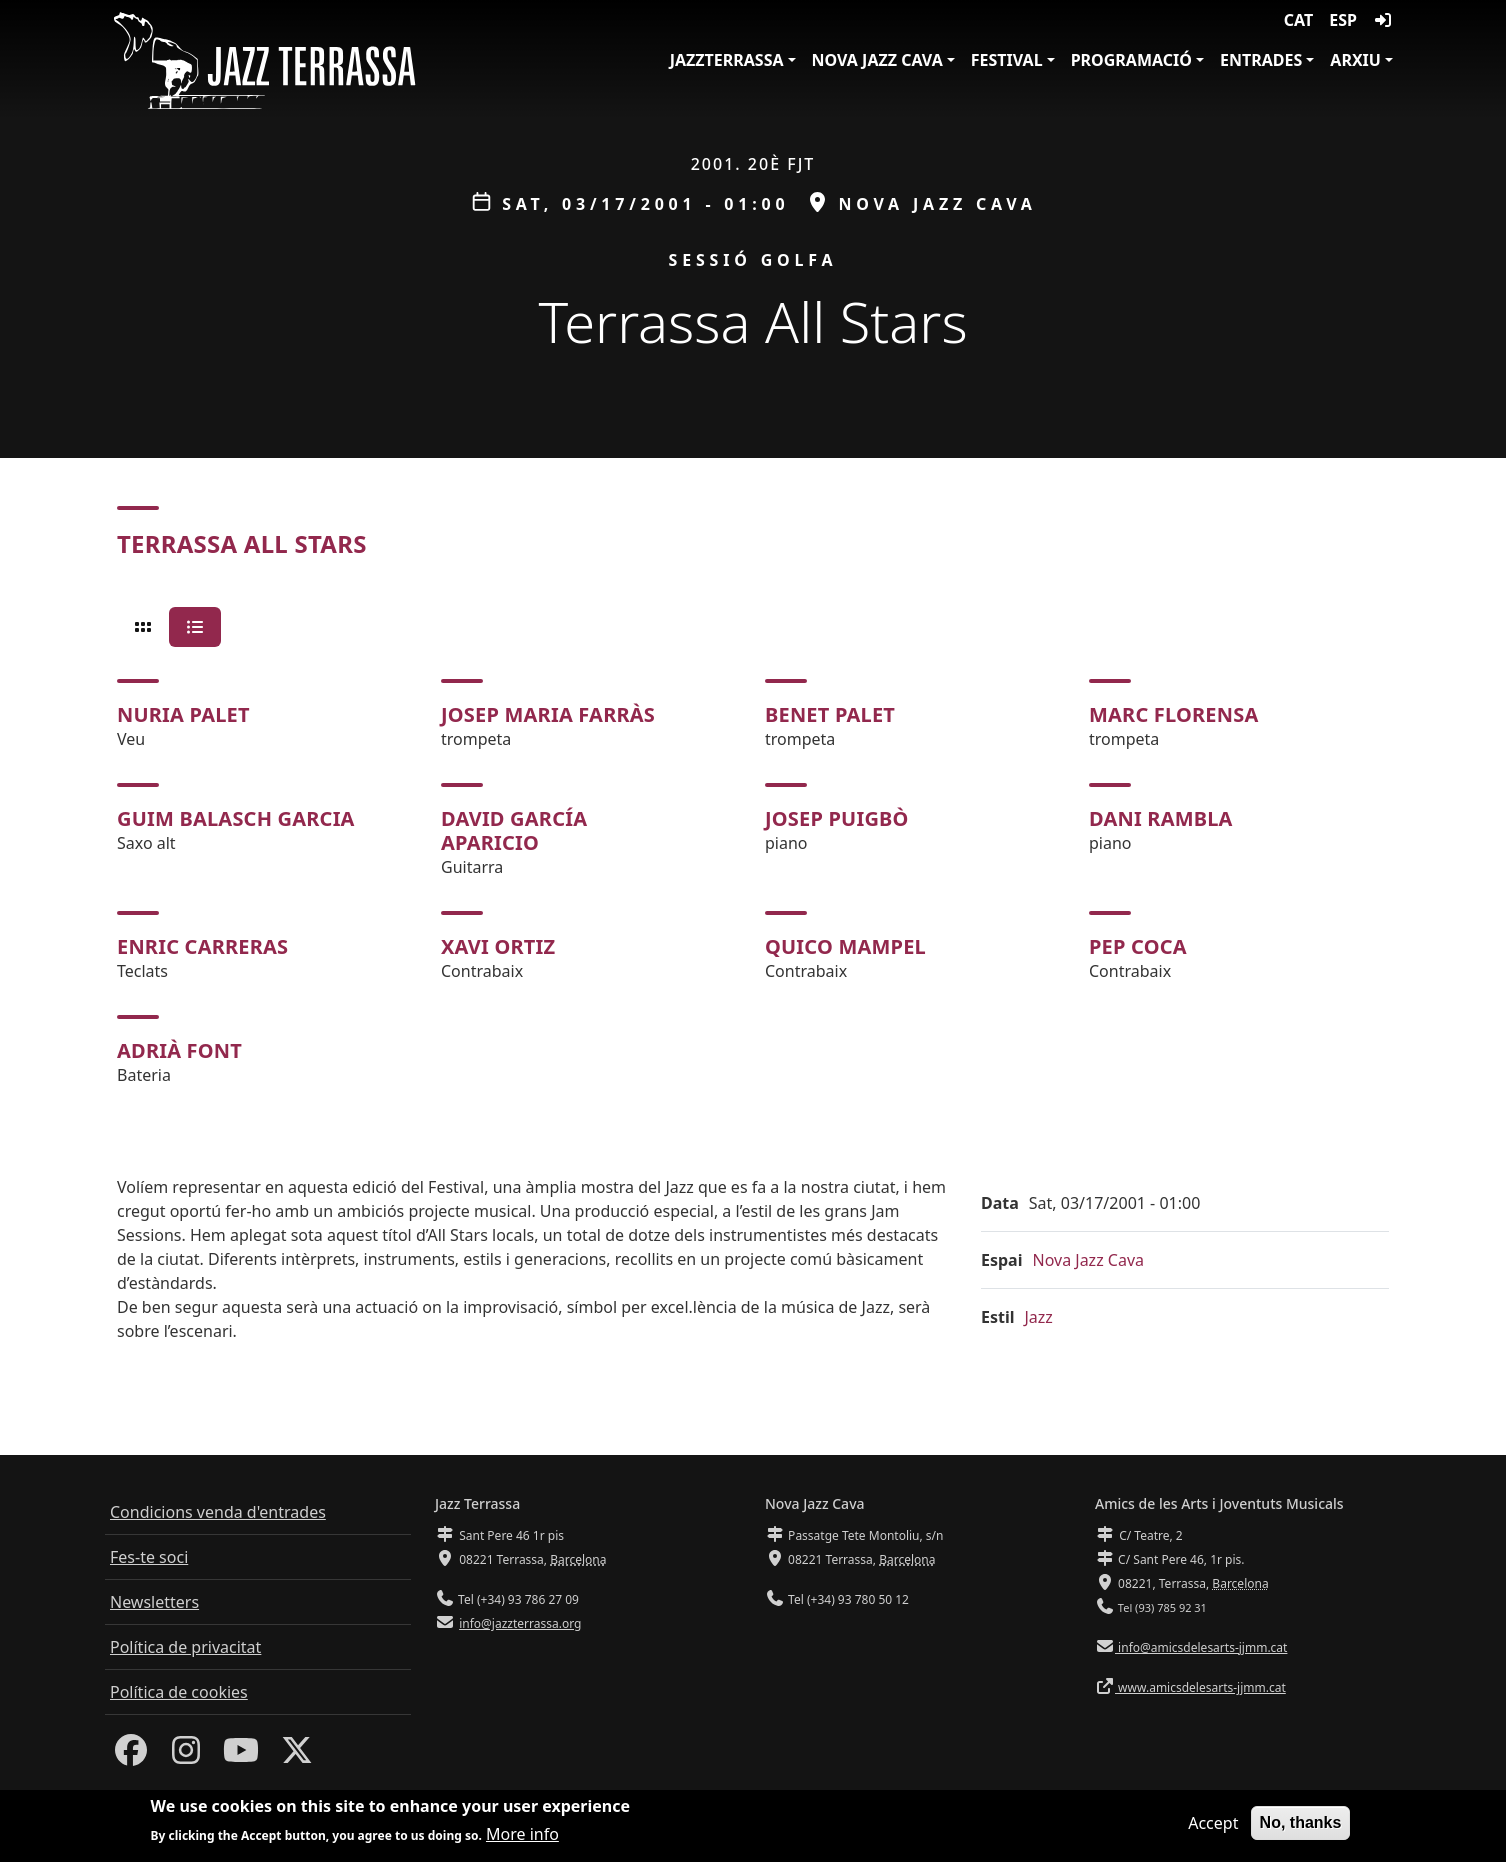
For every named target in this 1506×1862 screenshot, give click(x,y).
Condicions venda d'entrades (218, 1512)
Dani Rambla (1161, 818)
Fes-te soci (149, 1557)
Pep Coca (1138, 946)
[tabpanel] (753, 883)
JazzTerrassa (727, 60)
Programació (1131, 60)
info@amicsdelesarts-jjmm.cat (1201, 1647)
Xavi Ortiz (498, 946)
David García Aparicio (514, 830)
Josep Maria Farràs (548, 714)
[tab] (143, 627)
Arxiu (1355, 60)
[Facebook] (131, 1756)
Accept (1213, 1824)
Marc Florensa (1173, 714)
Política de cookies (179, 1692)
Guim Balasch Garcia (236, 818)
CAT (1298, 20)
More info (522, 1835)
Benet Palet (830, 714)
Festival (1007, 60)
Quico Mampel (845, 946)
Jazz (1039, 1317)
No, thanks (1301, 1823)
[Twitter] (297, 1756)
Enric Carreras (202, 946)
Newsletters (154, 1602)
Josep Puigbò (837, 818)
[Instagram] (186, 1756)
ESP (1343, 20)
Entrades (1261, 60)
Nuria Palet (183, 714)
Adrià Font (179, 1050)
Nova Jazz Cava (877, 60)
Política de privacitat (185, 1647)
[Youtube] (241, 1756)
